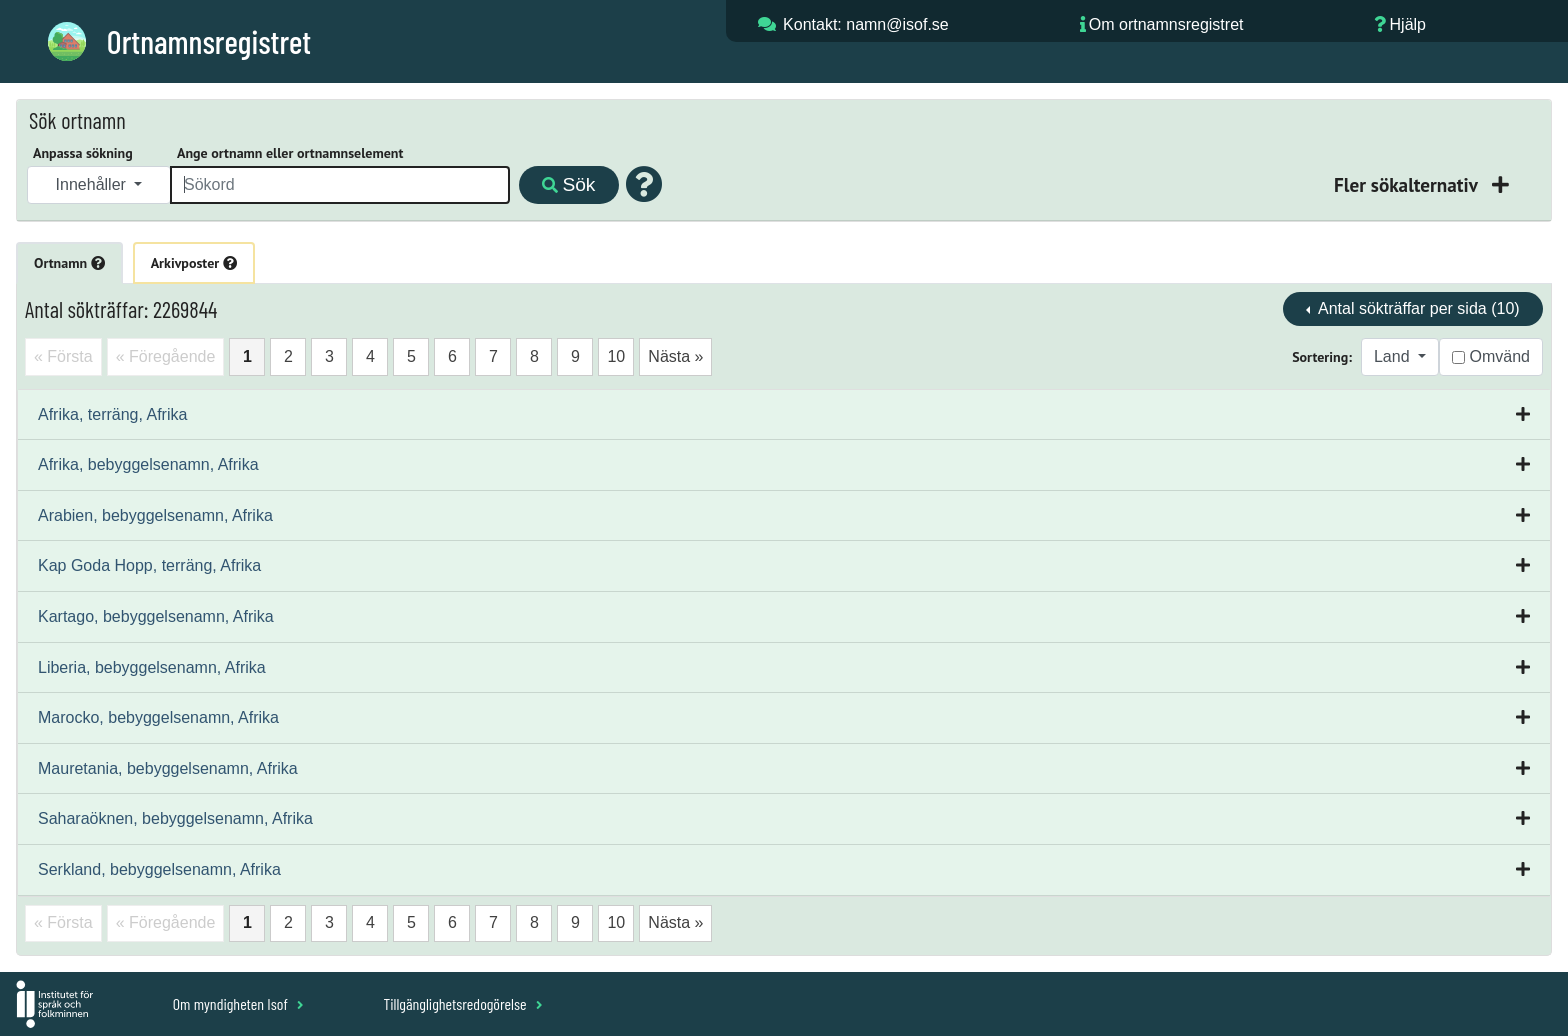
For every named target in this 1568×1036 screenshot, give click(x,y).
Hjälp (1408, 24)
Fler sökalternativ (1408, 184)
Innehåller (93, 184)
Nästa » (675, 356)
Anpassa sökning (83, 153)
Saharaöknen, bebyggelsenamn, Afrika (175, 818)
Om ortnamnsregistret (1166, 24)
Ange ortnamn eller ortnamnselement (290, 153)
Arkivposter (194, 263)
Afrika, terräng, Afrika (112, 414)
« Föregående (166, 356)
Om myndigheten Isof (238, 1003)
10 (616, 356)
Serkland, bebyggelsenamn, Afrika (159, 869)
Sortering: (1322, 357)
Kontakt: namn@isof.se (866, 24)
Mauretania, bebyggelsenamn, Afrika (168, 768)
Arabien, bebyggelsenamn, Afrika (155, 515)
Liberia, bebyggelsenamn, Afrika (152, 667)
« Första (63, 356)
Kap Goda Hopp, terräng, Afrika (149, 565)
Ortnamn (69, 263)
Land (1394, 356)
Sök (568, 184)
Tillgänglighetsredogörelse (462, 1003)
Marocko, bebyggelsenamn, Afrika (158, 717)
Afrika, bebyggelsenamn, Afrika (148, 464)
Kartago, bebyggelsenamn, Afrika (156, 616)
